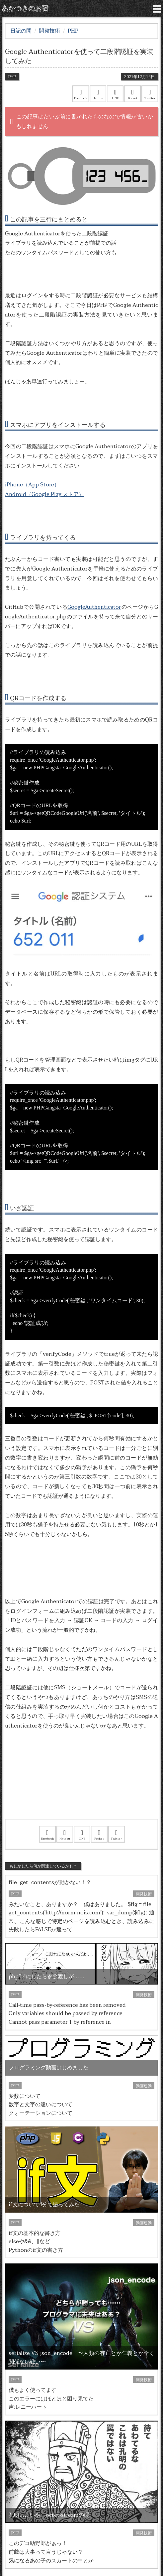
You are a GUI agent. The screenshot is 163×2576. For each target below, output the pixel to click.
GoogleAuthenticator (94, 607)
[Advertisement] (81, 1783)
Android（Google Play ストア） (44, 494)
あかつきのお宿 (25, 8)
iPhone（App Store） (32, 484)
